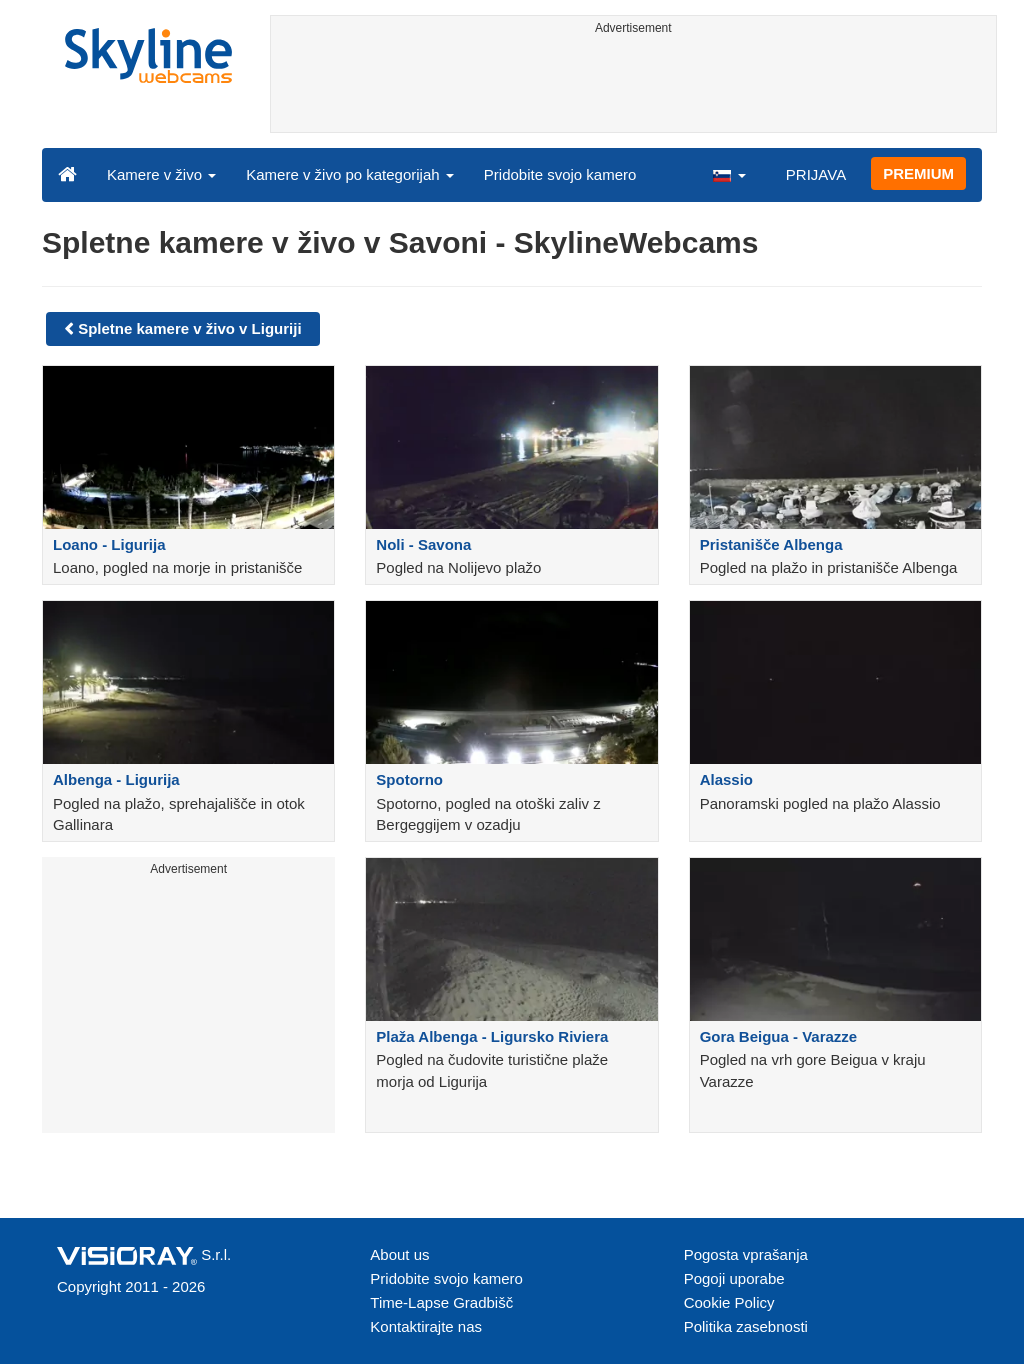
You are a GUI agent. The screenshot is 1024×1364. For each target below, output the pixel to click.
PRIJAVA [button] (816, 174)
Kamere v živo (161, 174)
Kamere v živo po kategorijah (350, 174)
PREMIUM (918, 173)
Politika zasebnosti (746, 1326)
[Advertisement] (634, 87)
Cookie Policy (729, 1302)
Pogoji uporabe (734, 1278)
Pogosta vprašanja (746, 1254)
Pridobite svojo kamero (560, 174)
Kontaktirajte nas (426, 1326)
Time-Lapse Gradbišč (441, 1302)
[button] (729, 174)
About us (399, 1254)
